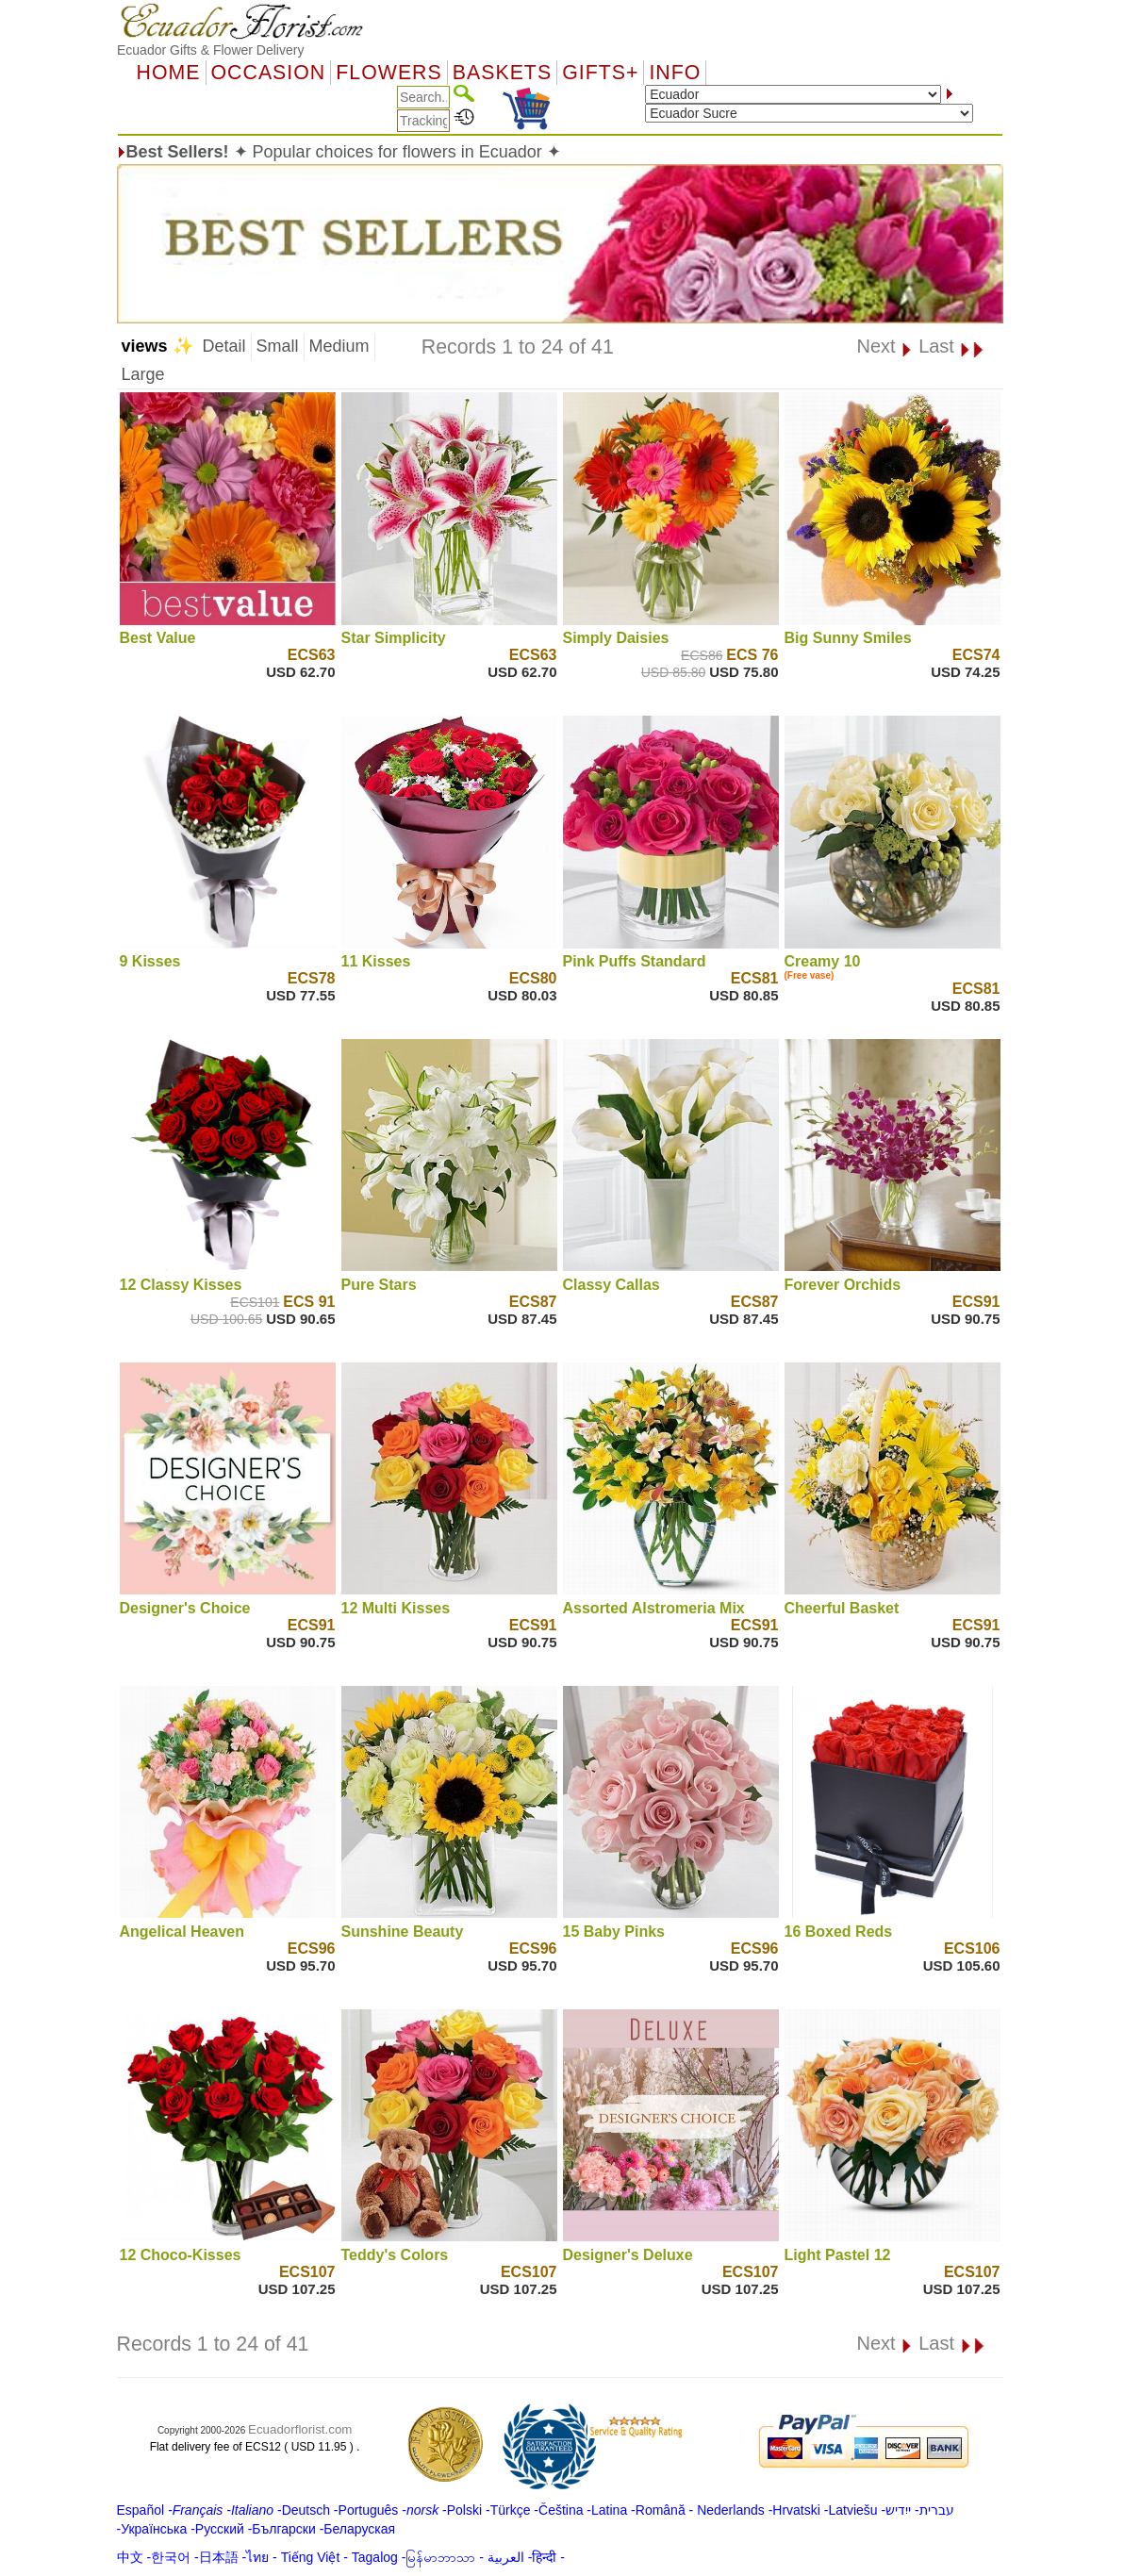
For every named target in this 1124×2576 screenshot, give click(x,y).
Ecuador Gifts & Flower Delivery (210, 50)
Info (675, 72)
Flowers (388, 72)
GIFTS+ (600, 72)
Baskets (502, 72)
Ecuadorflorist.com (300, 2429)
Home (169, 72)
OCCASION (268, 72)
